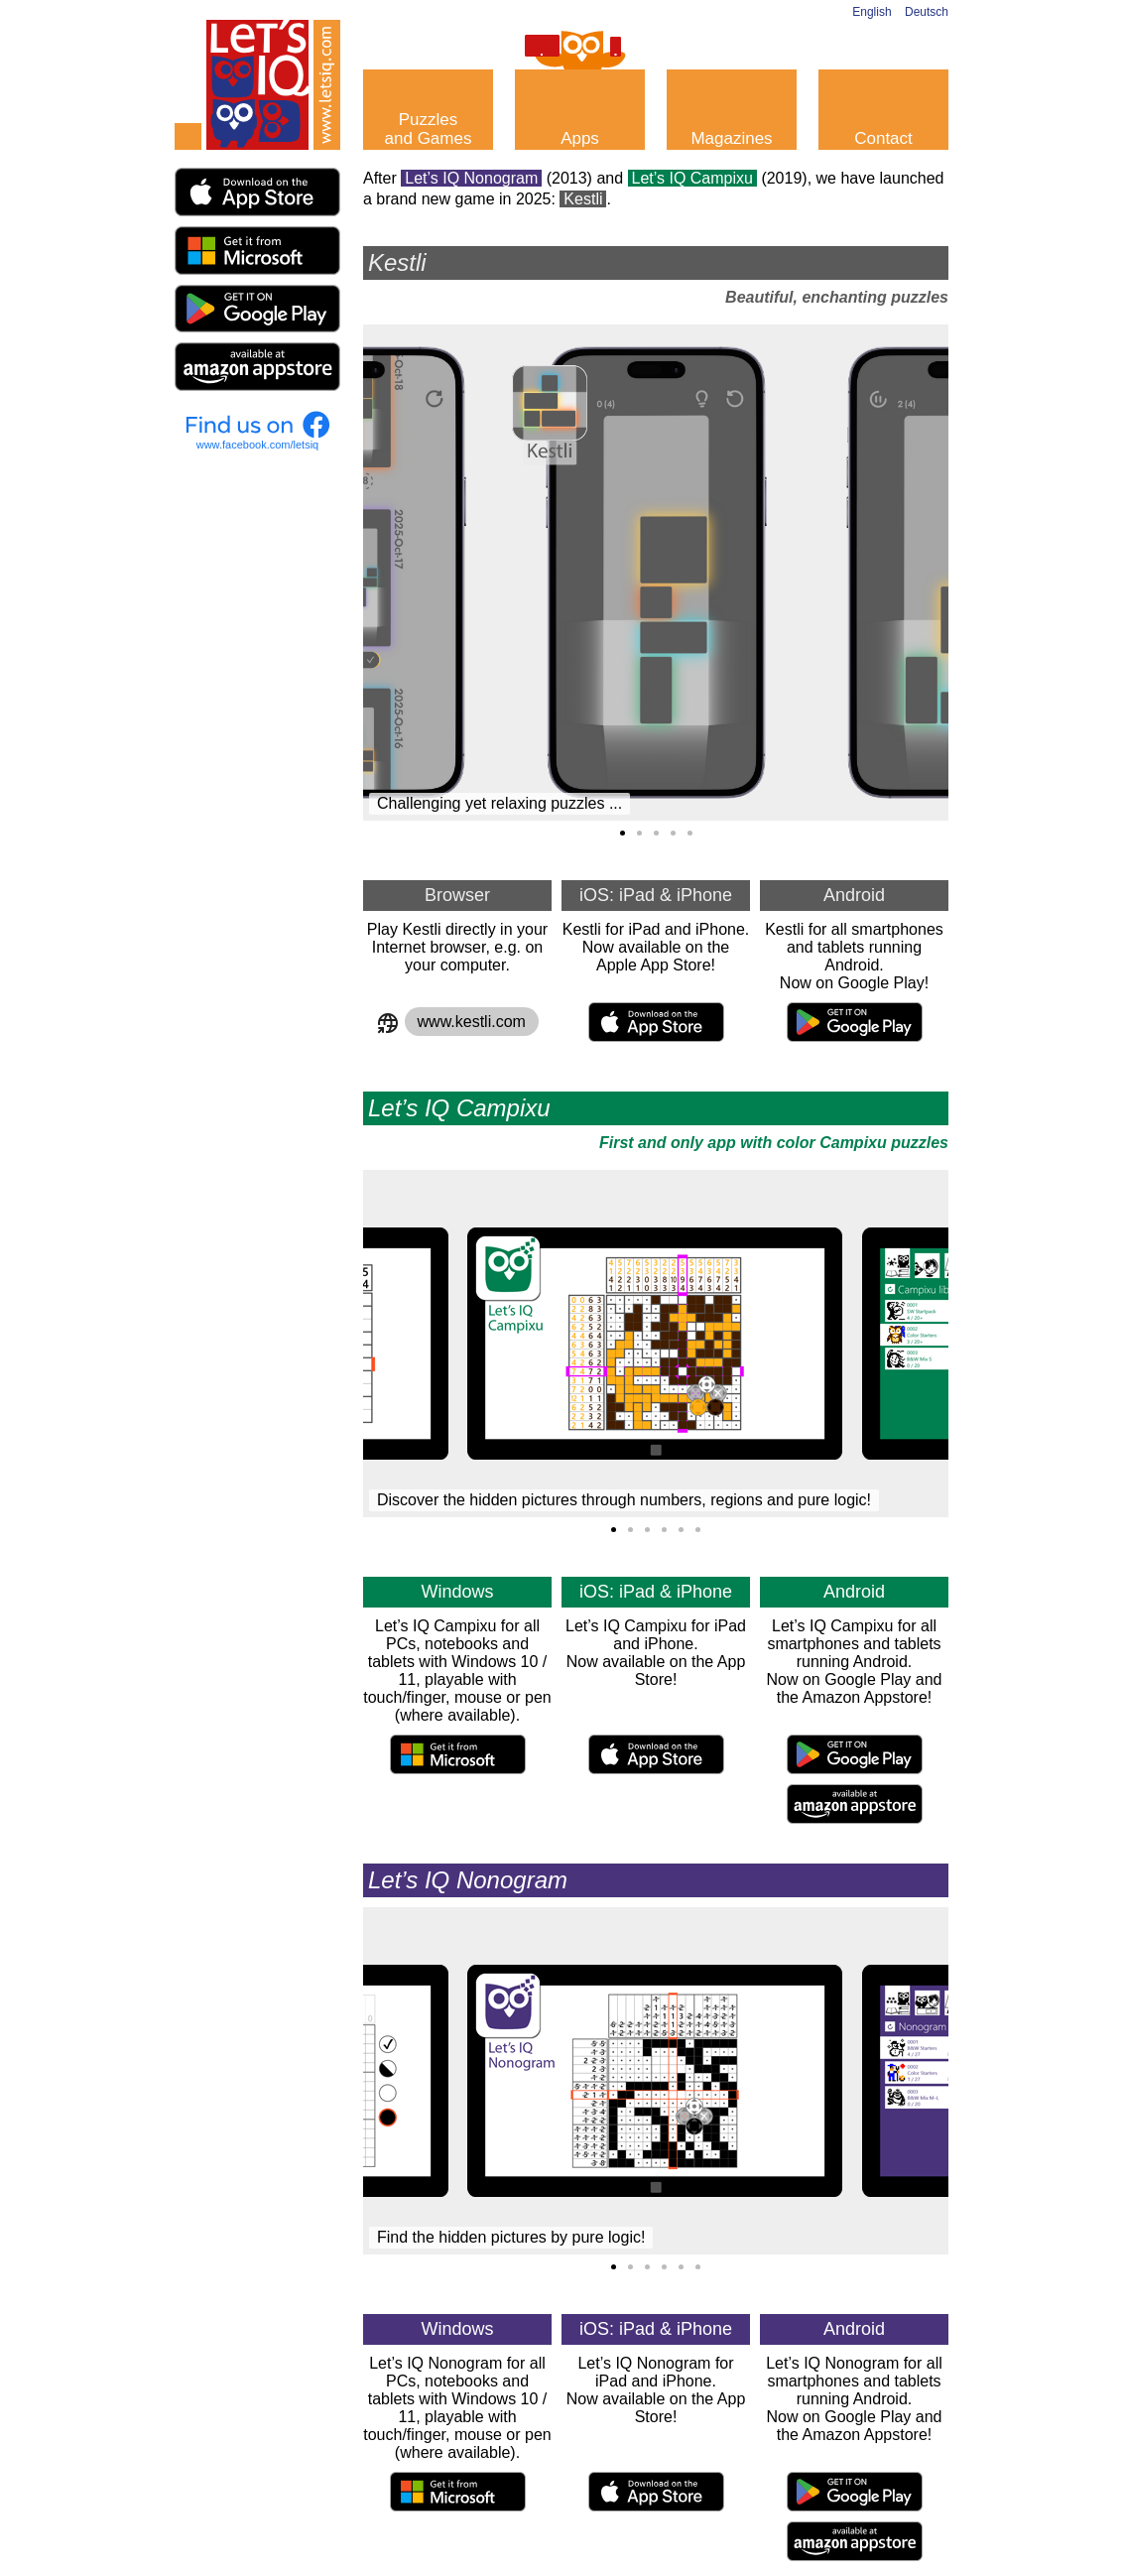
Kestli (582, 199)
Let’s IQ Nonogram (471, 178)
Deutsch (926, 12)
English (871, 12)
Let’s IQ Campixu (692, 178)
